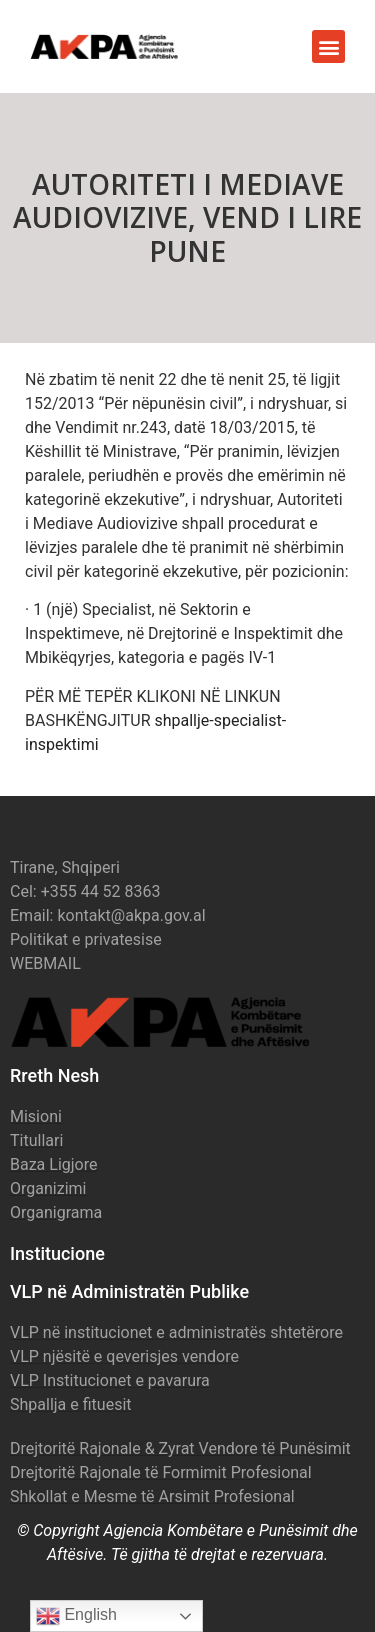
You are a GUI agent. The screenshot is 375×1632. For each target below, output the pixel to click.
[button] (328, 46)
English (76, 1616)
